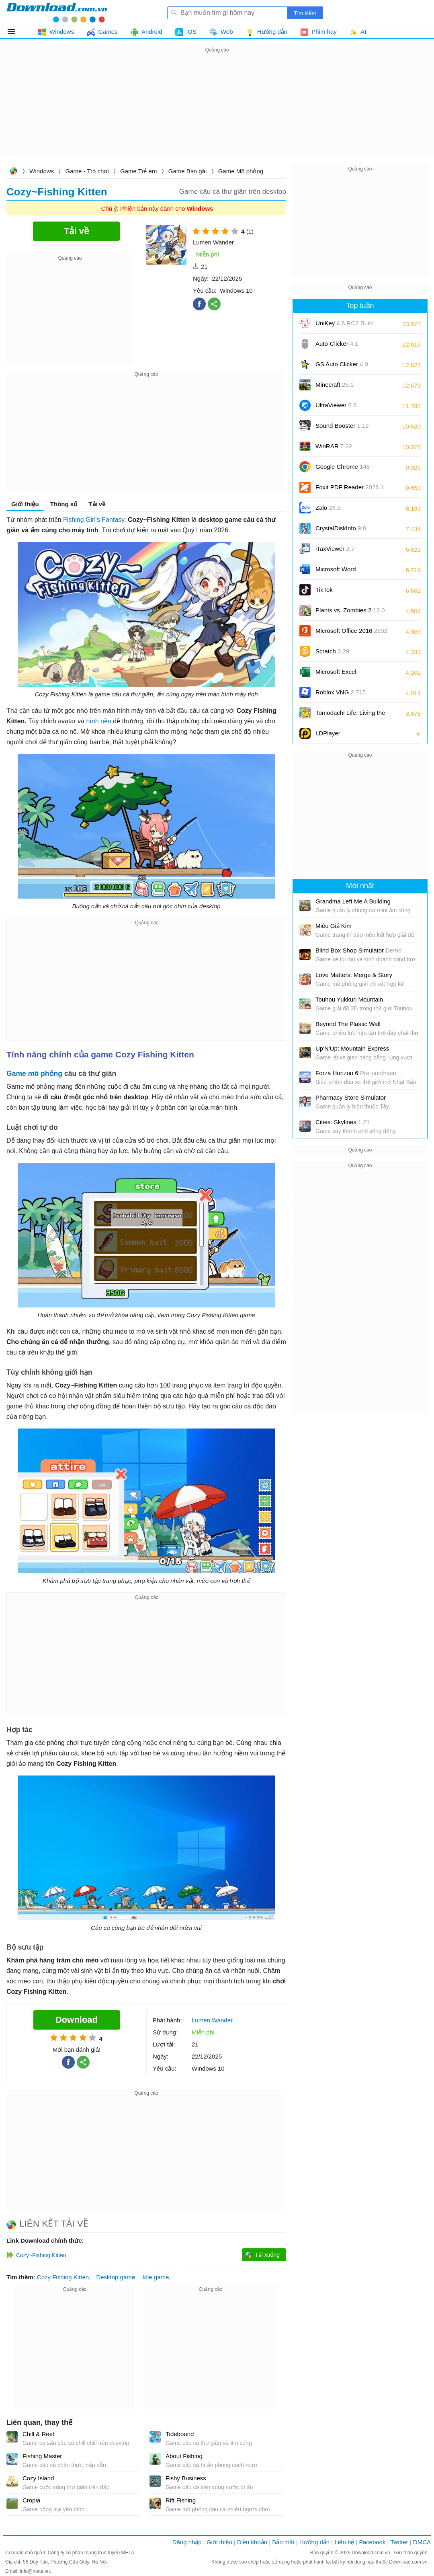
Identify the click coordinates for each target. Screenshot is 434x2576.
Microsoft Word (344, 572)
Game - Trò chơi (87, 171)
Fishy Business (186, 2478)
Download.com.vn (13, 172)
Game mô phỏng (34, 1073)
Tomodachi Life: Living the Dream (350, 715)
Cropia (31, 2500)
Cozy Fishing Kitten (63, 2277)
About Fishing (184, 2456)
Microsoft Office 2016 (351, 633)
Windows (41, 171)
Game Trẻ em (138, 171)
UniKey (344, 326)
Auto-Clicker (336, 343)
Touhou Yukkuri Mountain (349, 999)
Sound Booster (342, 425)
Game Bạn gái (187, 171)
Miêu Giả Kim (333, 925)
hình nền (98, 721)
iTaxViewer (334, 548)
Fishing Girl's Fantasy (93, 519)
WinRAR (333, 446)
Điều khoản (252, 2542)
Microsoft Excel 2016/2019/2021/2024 (344, 674)
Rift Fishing (181, 2500)
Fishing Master (42, 2456)
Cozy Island (38, 2478)
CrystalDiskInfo (340, 528)
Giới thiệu (25, 504)
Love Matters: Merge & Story (353, 974)
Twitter (399, 2542)
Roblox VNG (340, 692)
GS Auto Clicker (341, 364)
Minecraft (334, 384)
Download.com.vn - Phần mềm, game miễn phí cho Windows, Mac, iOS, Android (56, 12)
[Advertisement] (217, 111)
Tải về (96, 504)
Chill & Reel (38, 2433)
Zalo (328, 507)
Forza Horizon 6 (355, 1072)
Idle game (155, 2277)
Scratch (332, 651)
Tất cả (16, 31)
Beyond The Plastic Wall (348, 1023)
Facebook (372, 2542)
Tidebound (180, 2433)
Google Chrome (342, 466)
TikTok (324, 589)
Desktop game (115, 2277)
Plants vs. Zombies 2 (350, 610)
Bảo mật (283, 2542)
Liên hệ (344, 2542)
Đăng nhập (187, 2542)
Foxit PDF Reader (349, 487)
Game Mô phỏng (240, 171)
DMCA (422, 2542)
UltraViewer (335, 405)
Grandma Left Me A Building (353, 901)
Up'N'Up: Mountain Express (352, 1048)
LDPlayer (327, 733)
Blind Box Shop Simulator (358, 950)
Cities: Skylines (342, 1122)
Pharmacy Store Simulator (350, 1097)
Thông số (63, 504)
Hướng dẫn (314, 2542)
